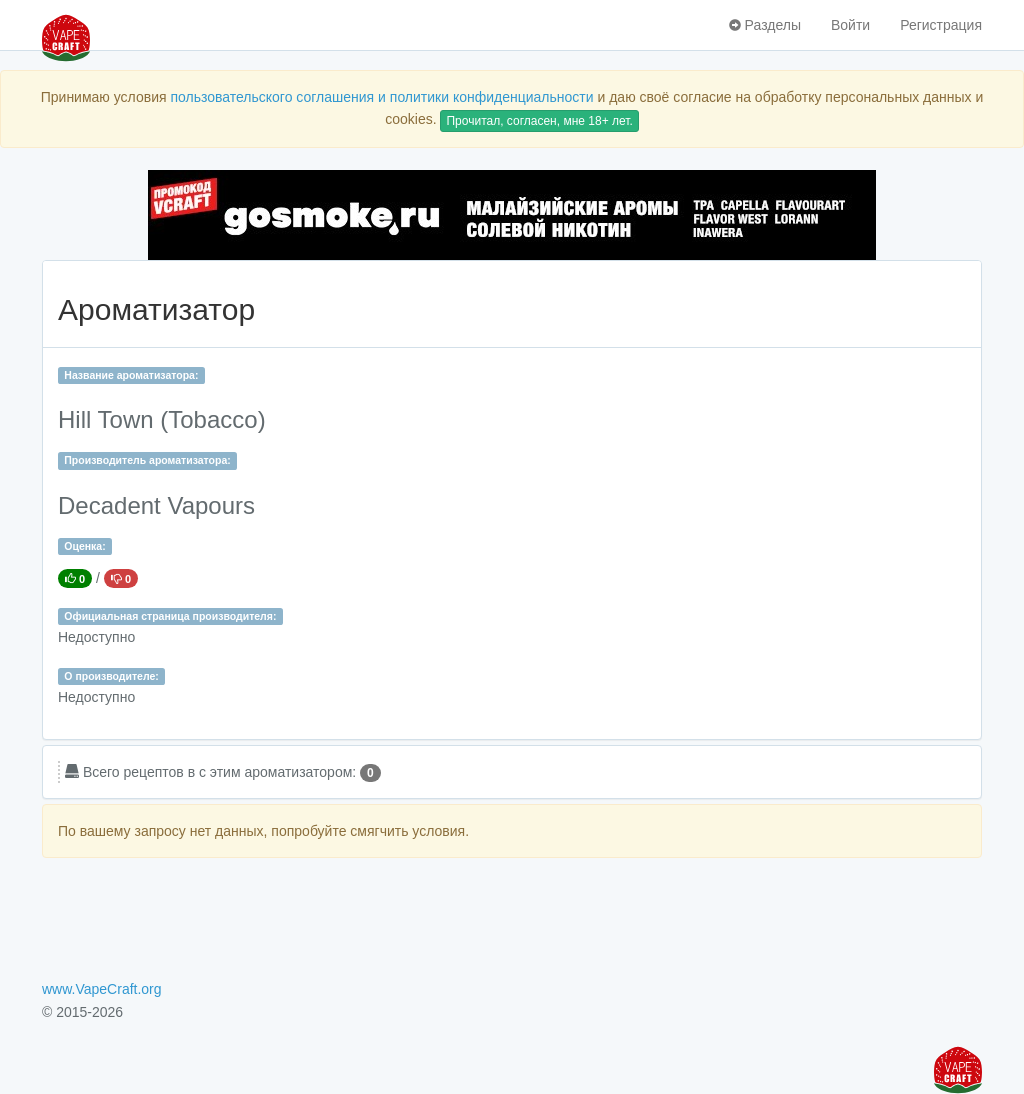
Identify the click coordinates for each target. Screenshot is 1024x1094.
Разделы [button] (765, 25)
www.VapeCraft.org (102, 989)
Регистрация (941, 25)
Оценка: (84, 546)
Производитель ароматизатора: (147, 460)
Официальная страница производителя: (170, 616)
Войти (850, 25)
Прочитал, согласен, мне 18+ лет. (539, 121)
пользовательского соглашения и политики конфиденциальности (381, 97)
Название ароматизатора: (131, 375)
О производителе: (111, 676)
